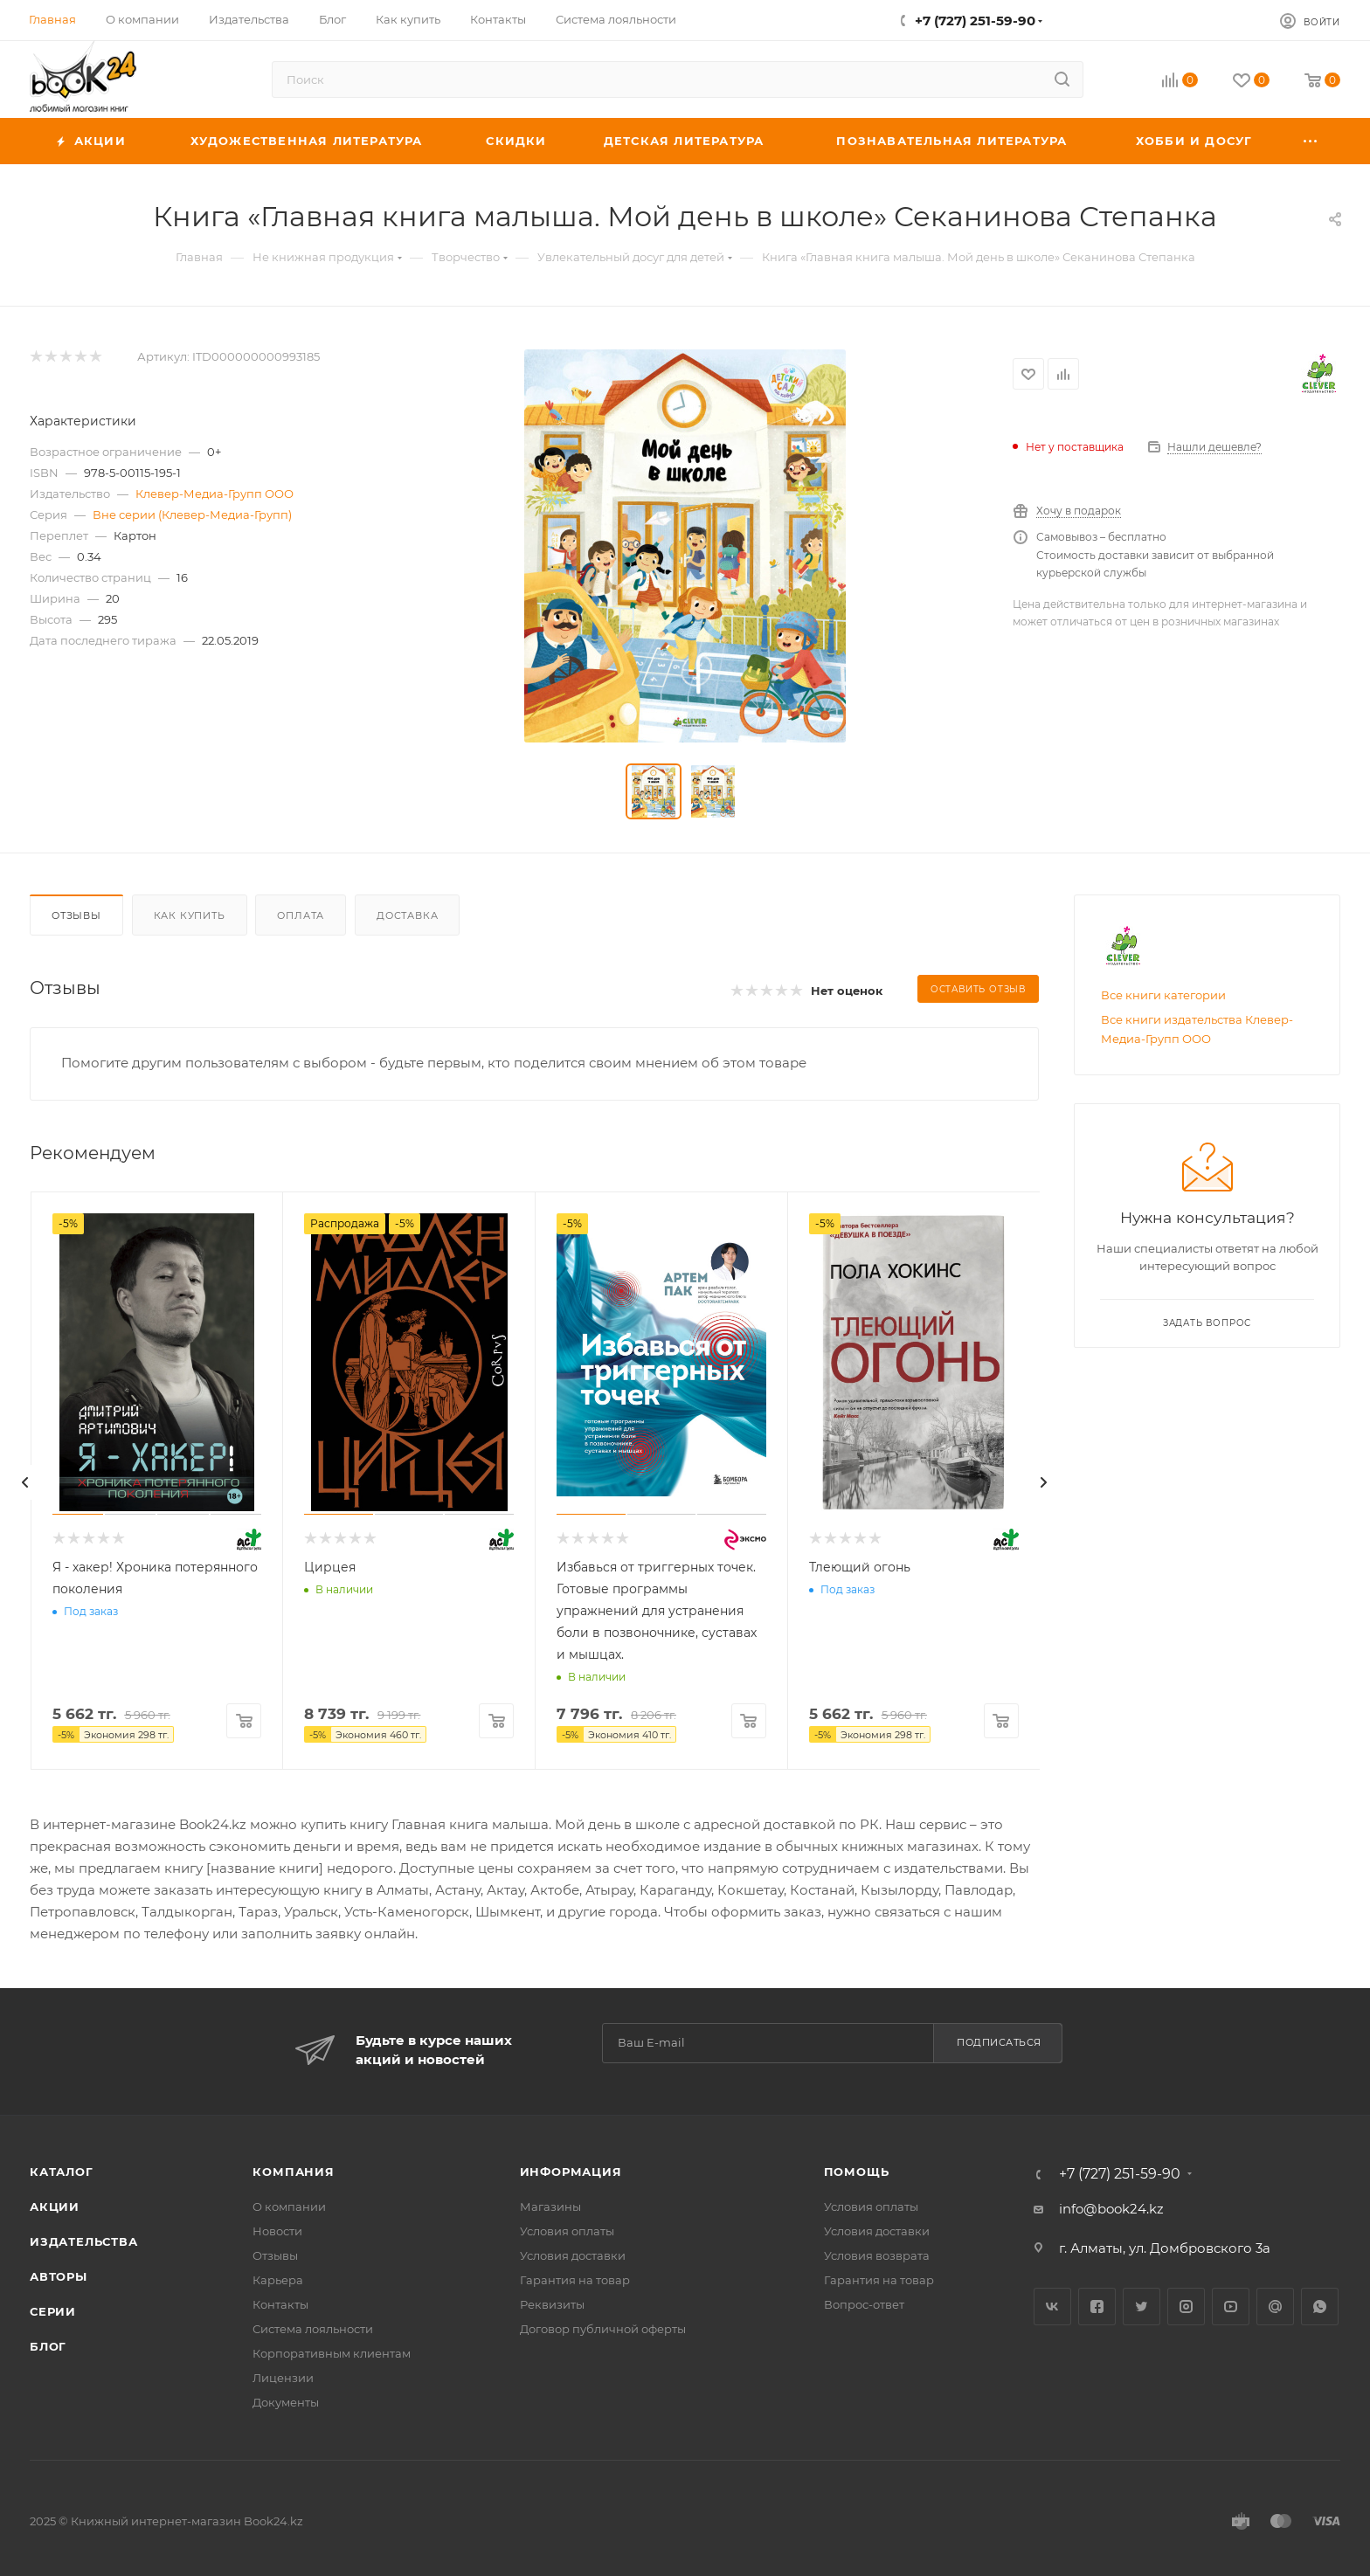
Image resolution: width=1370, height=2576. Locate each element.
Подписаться (999, 2042)
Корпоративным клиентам (332, 2353)
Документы (286, 2402)
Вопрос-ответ (864, 2304)
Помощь (856, 2172)
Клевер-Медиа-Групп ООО (214, 494)
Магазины (550, 2206)
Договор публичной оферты (603, 2329)
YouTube (1230, 2306)
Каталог (61, 2172)
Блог (48, 2346)
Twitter (1141, 2306)
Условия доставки (573, 2255)
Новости (277, 2231)
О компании (289, 2206)
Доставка (407, 915)
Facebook (1097, 2306)
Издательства (84, 2241)
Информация (571, 2172)
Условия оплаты (567, 2231)
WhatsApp (1320, 2306)
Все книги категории (1163, 995)
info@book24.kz (1111, 2208)
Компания (293, 2172)
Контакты (280, 2304)
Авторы (58, 2276)
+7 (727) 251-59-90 (975, 20)
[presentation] (25, 1482)
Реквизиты (552, 2304)
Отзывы (76, 915)
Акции (55, 2206)
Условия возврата (877, 2255)
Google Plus (1275, 2306)
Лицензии (283, 2378)
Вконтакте (1052, 2306)
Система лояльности (313, 2329)
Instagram (1186, 2306)
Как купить (189, 915)
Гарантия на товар (575, 2280)
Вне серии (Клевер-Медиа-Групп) (192, 514)
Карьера (278, 2280)
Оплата (300, 915)
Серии (53, 2311)
